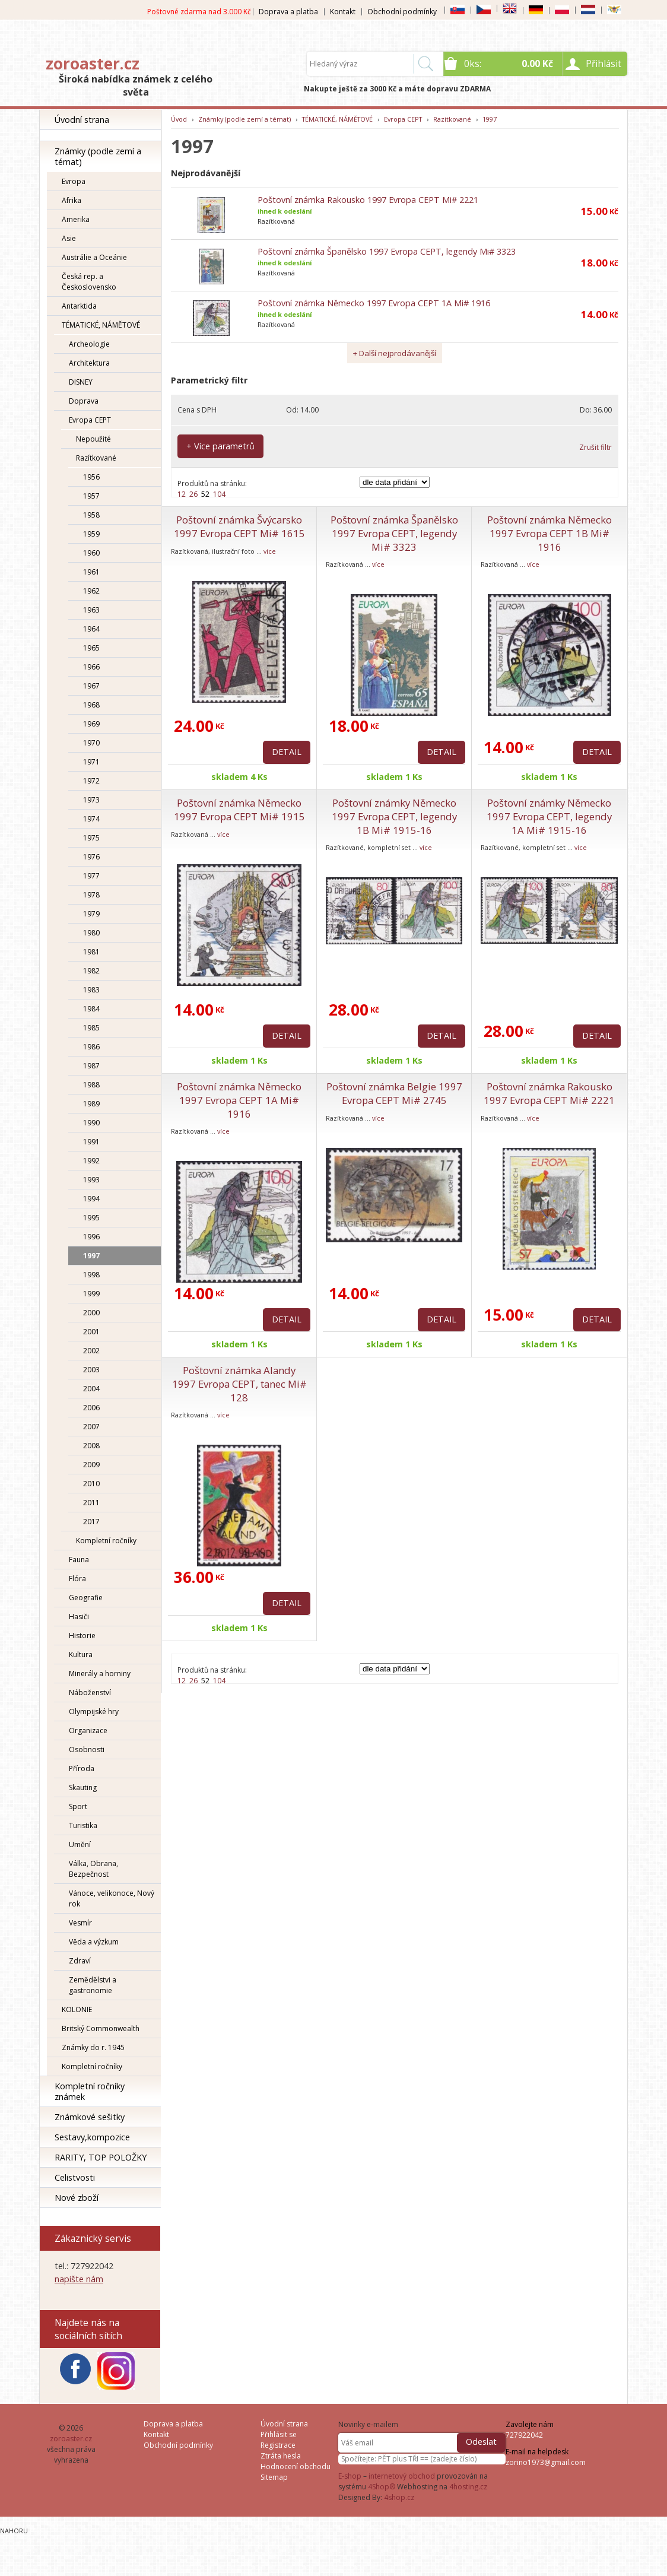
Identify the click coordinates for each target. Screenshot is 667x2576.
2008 (91, 1446)
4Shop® (381, 2487)
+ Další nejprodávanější (394, 353)
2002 (91, 1351)
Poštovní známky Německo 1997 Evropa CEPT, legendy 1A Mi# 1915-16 (549, 816)
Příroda (81, 1768)
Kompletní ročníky (106, 1541)
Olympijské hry (94, 1711)
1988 (91, 1085)
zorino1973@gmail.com (546, 2462)
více (269, 551)
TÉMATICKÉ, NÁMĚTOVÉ (101, 325)
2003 (91, 1370)
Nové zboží (77, 2197)
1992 (91, 1161)
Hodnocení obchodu (296, 2466)
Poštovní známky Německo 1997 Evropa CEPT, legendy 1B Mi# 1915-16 (394, 816)
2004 (91, 1389)
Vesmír (80, 1923)
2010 (91, 1484)
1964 (91, 629)
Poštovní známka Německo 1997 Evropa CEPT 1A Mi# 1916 (374, 303)
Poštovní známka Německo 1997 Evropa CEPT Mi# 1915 (239, 809)
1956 (91, 477)
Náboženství (90, 1692)
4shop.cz (399, 2497)
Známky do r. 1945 (93, 2047)
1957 (91, 496)
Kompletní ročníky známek (90, 2091)
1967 (91, 686)
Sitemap (274, 2477)
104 (219, 494)
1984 (91, 1009)
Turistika (83, 1825)
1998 (91, 1275)
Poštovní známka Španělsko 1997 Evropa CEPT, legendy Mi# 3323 (387, 251)
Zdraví (80, 1961)
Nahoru (14, 2530)
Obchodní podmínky (402, 12)
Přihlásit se (279, 2434)
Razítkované (96, 458)
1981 (91, 952)
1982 (91, 971)
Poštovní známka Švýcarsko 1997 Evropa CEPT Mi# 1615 (239, 526)
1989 (91, 1104)
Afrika (71, 200)
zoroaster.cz (92, 63)
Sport (78, 1806)
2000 (91, 1313)
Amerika (76, 219)
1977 (91, 876)
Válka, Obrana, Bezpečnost (93, 1868)
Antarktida (79, 306)
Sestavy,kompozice (92, 2137)
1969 (91, 724)
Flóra (77, 1578)
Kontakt (342, 12)
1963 (91, 610)
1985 (91, 1028)
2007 (91, 1427)
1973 (91, 800)
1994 (91, 1199)
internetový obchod (402, 2476)
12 (181, 494)
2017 (91, 1522)
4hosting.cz (468, 2487)
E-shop (349, 2476)
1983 (91, 990)
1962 (91, 591)
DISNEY (81, 382)
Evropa (73, 181)
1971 (91, 762)
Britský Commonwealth (100, 2028)
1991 (91, 1142)
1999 (91, 1294)
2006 (91, 1408)
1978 (91, 895)
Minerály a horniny (100, 1673)
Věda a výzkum (94, 1942)
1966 (91, 667)
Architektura (89, 363)
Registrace (278, 2445)
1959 (91, 534)
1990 (91, 1123)
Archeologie (89, 344)
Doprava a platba (288, 12)
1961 (91, 572)
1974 (91, 819)
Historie (82, 1635)
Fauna (79, 1560)
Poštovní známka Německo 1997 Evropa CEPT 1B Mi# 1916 (549, 533)
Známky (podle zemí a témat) (98, 156)
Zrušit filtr (595, 447)
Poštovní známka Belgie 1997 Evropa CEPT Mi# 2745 (394, 1093)
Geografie (86, 1597)
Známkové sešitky (90, 2117)
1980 (91, 933)
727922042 (524, 2435)
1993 (91, 1180)
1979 (91, 914)
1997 (91, 1256)
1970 (91, 743)
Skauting (83, 1787)
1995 (91, 1218)
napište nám (79, 2279)
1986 (91, 1047)
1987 (91, 1066)
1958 (91, 515)
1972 (91, 781)
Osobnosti (86, 1749)
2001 (91, 1332)
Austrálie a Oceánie (94, 257)
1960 (91, 553)
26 (193, 494)
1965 (91, 648)
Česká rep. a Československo (89, 281)
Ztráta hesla (281, 2456)
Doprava (84, 401)
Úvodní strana (82, 119)
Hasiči (79, 1616)
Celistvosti (75, 2177)
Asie (69, 238)
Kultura (81, 1654)
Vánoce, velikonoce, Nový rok (111, 1898)
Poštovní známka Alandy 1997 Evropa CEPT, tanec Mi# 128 (239, 1383)
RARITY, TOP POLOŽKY (101, 2157)
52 (205, 494)
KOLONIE (77, 2009)
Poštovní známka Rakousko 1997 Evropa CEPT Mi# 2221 (368, 199)
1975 (91, 838)
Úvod (179, 119)
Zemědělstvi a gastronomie (92, 1985)
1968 (91, 705)
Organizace (88, 1730)
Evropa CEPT (90, 420)
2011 (91, 1503)
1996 (91, 1237)
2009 (91, 1465)
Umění (80, 1844)
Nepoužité (93, 439)
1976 (91, 857)
